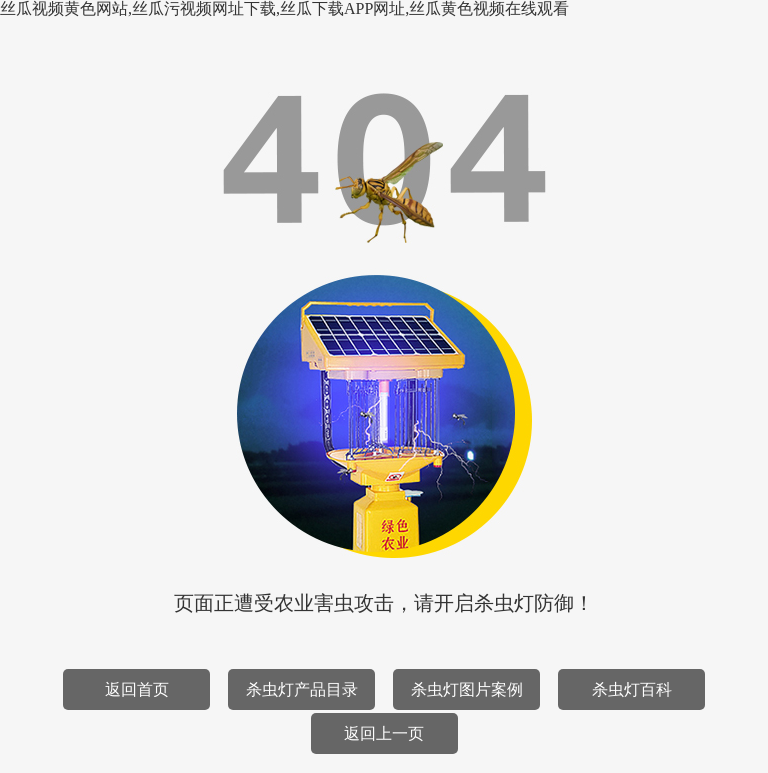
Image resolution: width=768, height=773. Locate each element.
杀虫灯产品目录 (302, 689)
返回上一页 (384, 733)
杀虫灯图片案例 (467, 689)
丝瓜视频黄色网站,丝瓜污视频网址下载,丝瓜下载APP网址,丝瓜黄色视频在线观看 (284, 8)
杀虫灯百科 (632, 689)
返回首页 (137, 689)
